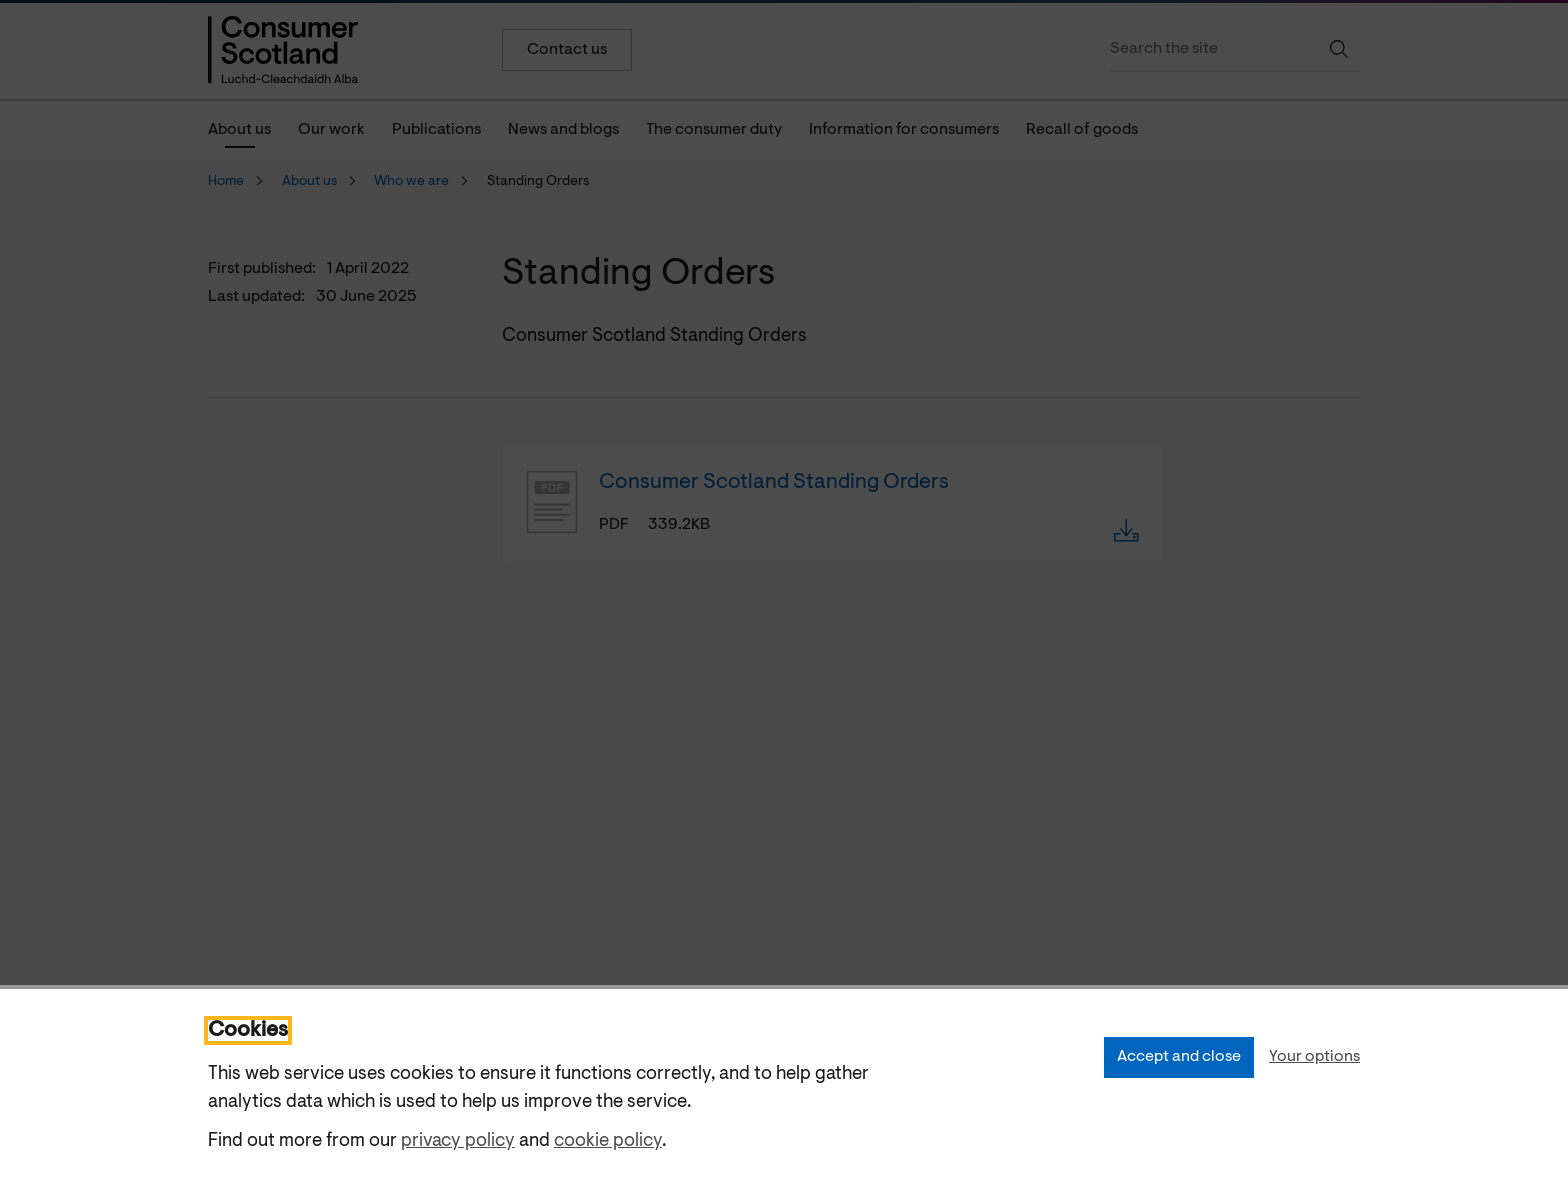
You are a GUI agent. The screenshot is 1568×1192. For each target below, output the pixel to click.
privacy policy (458, 1141)
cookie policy (608, 1141)
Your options (1314, 1057)
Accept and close (1179, 1057)
